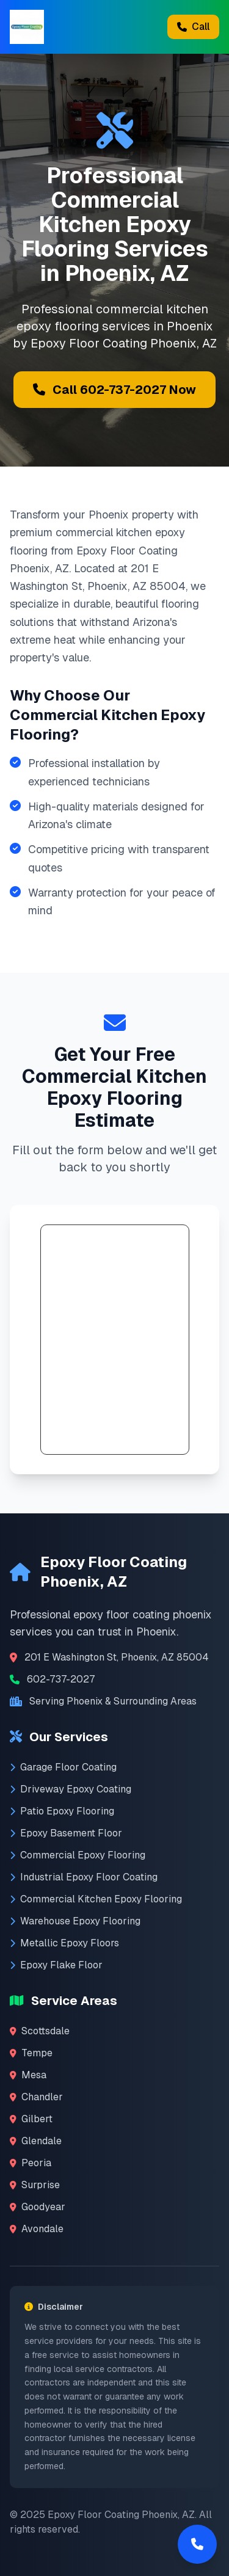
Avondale (37, 2228)
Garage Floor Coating (63, 1767)
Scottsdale (40, 2031)
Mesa (28, 2074)
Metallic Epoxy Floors (64, 1943)
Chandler (36, 2096)
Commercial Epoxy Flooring (77, 1855)
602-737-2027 (61, 1679)
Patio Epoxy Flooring (62, 1811)
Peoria (30, 2162)
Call (193, 26)
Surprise (35, 2184)
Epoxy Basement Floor (66, 1833)
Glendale (36, 2140)
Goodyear (37, 2206)
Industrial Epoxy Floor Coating (84, 1877)
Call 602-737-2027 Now (114, 390)
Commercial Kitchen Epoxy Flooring (96, 1899)
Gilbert (31, 2118)
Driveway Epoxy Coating (70, 1789)
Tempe (31, 2053)
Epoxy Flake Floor (56, 1965)
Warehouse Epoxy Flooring (75, 1921)
